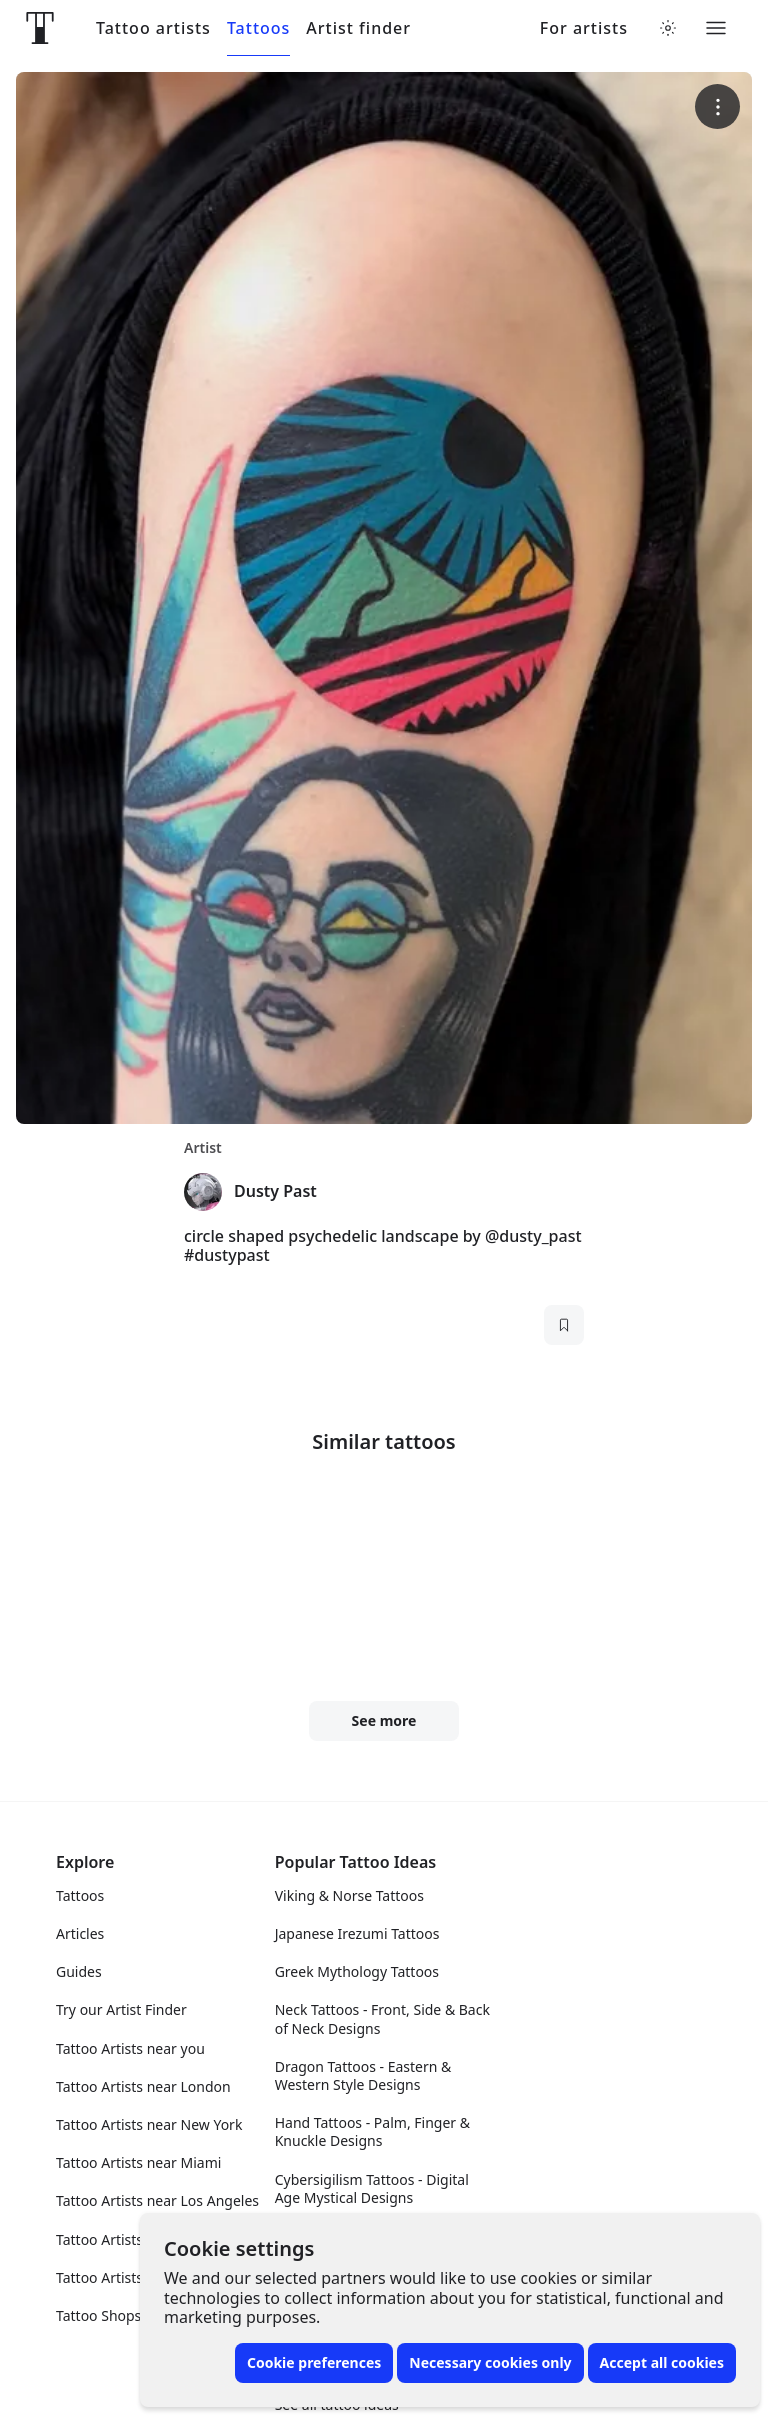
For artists (584, 28)
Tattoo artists (153, 28)
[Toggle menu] (716, 28)
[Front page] (40, 28)
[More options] (717, 106)
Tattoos (258, 28)
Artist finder (358, 28)
